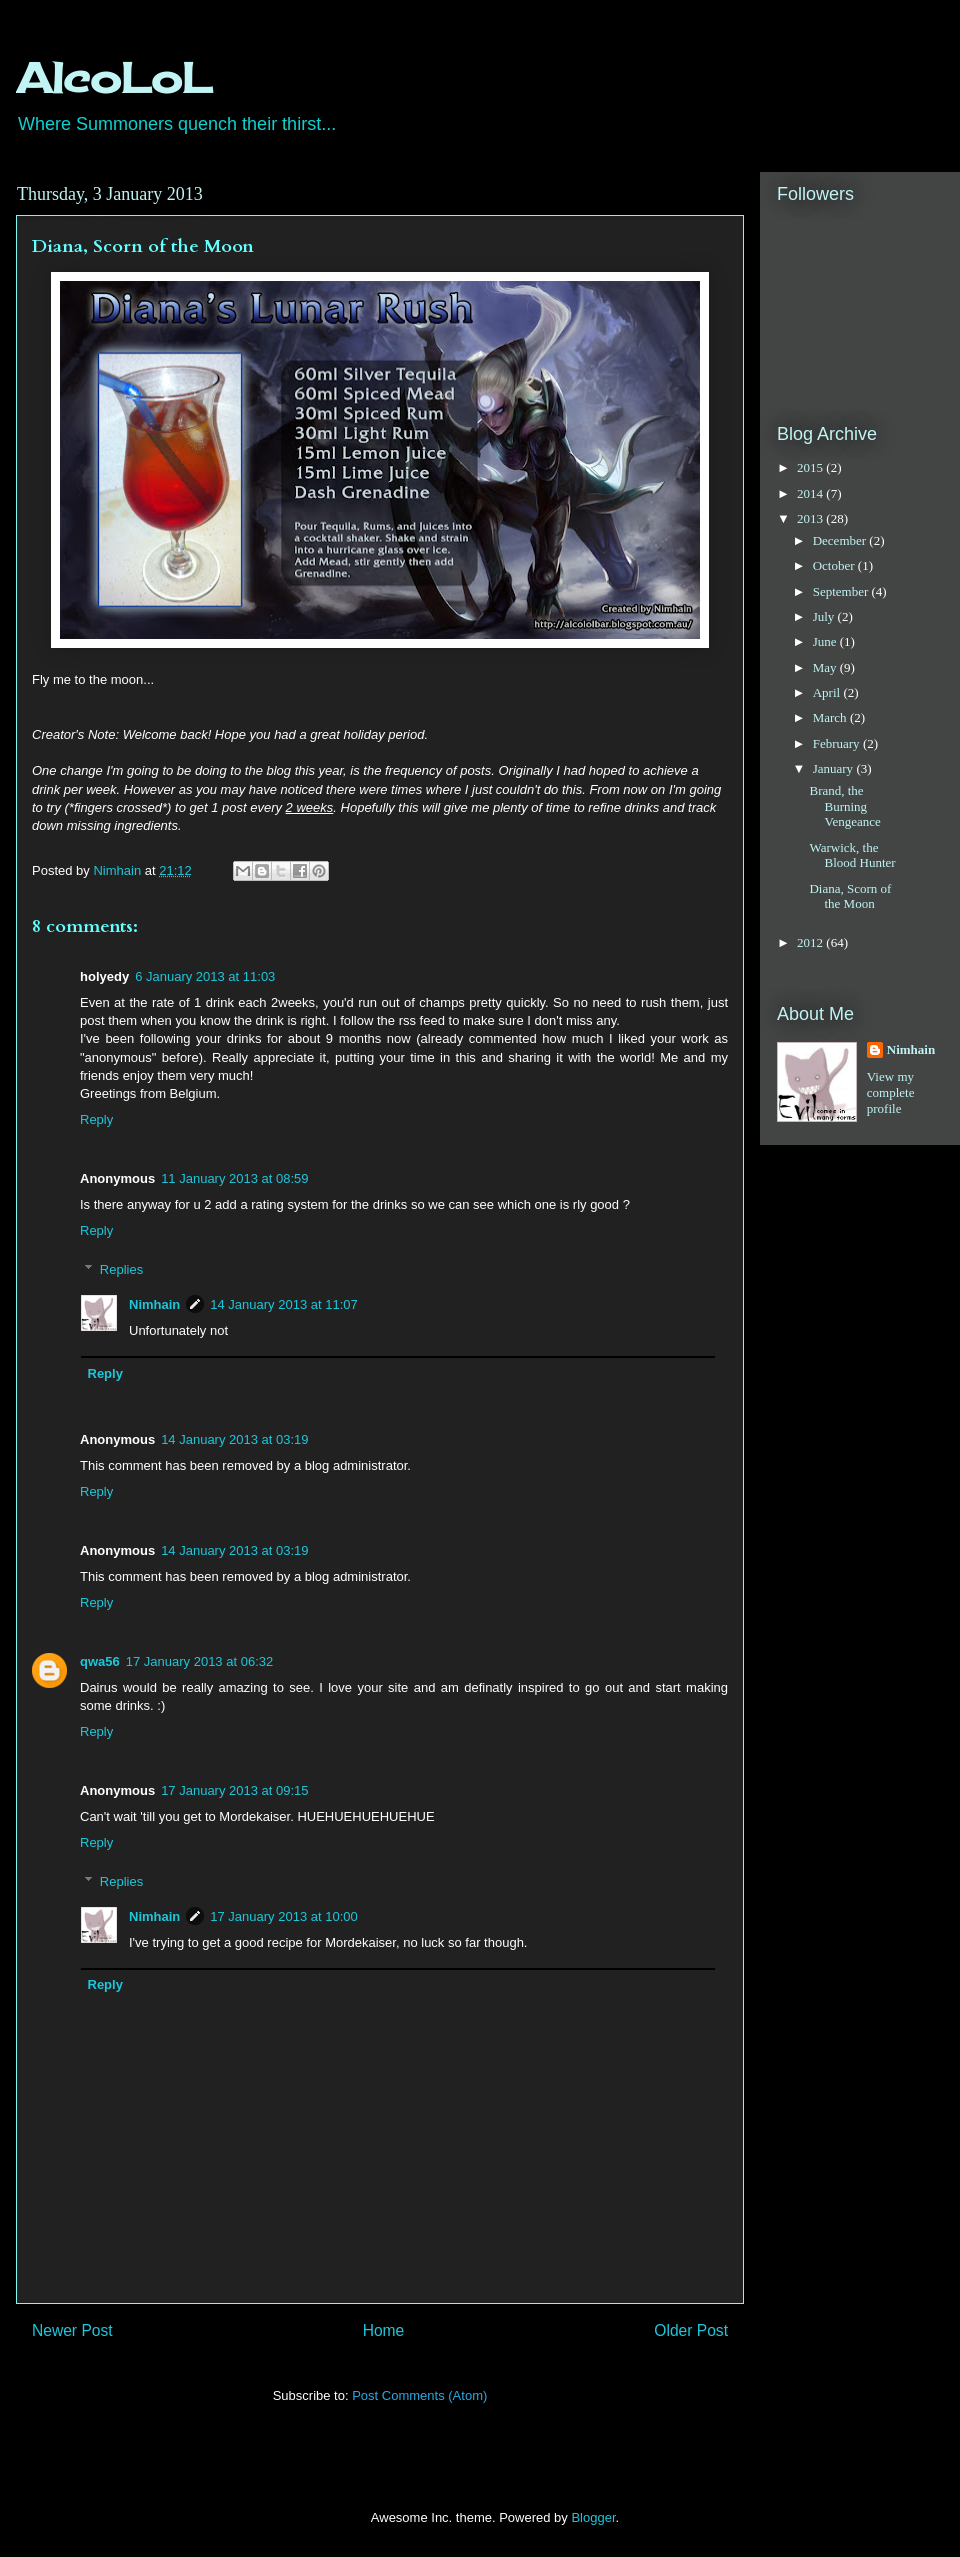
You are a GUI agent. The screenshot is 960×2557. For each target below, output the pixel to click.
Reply (96, 1119)
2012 (811, 942)
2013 (811, 518)
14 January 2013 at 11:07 (283, 1304)
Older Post (691, 2330)
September (842, 591)
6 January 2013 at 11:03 (205, 976)
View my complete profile (891, 1092)
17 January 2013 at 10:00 (283, 1916)
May (826, 667)
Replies (121, 1268)
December (841, 540)
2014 (811, 493)
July (825, 616)
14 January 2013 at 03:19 (234, 1439)
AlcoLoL (114, 77)
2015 (811, 467)
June (826, 641)
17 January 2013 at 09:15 (234, 1790)
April (828, 692)
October (835, 565)
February (838, 743)
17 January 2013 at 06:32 (199, 1661)
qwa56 (100, 1661)
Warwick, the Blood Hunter (852, 855)
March (831, 717)
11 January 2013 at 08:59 (234, 1178)
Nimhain (154, 1304)
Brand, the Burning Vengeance (844, 806)
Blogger (593, 2517)
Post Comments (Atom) (419, 2395)
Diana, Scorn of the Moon (850, 896)
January (835, 768)
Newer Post (72, 2330)
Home (384, 2330)
